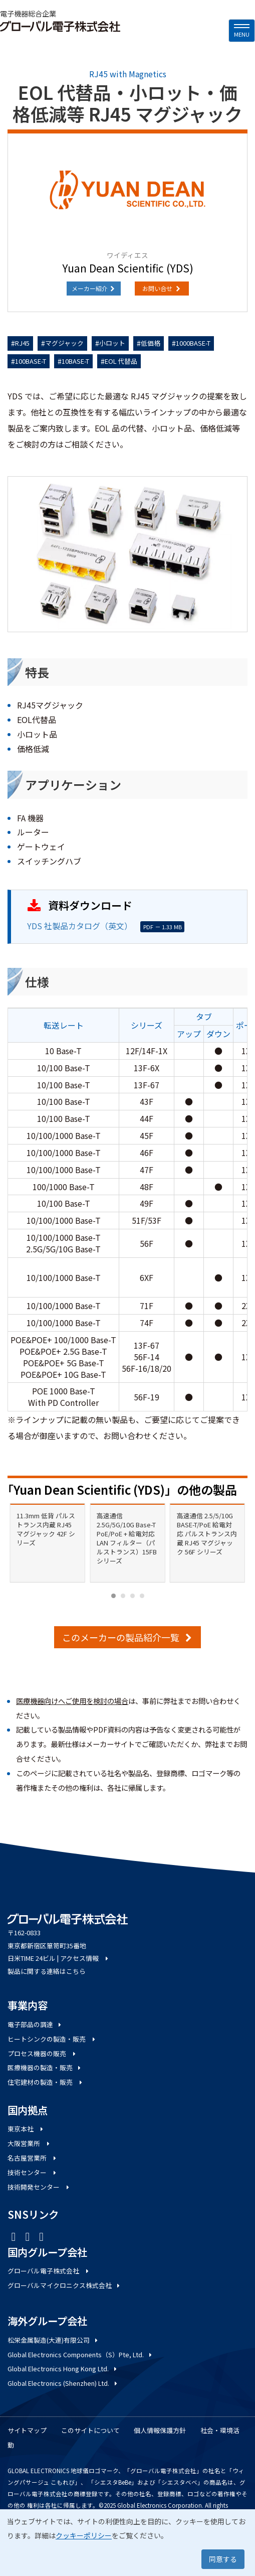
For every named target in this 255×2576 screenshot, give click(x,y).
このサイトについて (90, 2430)
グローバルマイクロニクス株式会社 (64, 2285)
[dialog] (127, 2542)
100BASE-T (30, 361)
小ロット (112, 343)
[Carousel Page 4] (142, 1596)
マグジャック (64, 343)
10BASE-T (75, 361)
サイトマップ (27, 2430)
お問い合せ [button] (161, 288)
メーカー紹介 (94, 288)
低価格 (150, 343)
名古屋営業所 (33, 2158)
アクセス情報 (85, 1958)
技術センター (33, 2172)
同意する (223, 2559)
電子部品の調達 (35, 2024)
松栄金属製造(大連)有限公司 (53, 2340)
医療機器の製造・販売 (45, 2067)
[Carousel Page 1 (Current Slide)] (113, 1596)
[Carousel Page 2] (123, 1596)
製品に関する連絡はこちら (47, 1971)
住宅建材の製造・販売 (46, 2082)
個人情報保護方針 (160, 2430)
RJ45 (22, 343)
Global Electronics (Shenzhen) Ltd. (63, 2383)
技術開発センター (39, 2187)
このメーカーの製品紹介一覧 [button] (127, 1637)
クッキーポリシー (84, 2535)
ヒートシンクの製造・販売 (52, 2039)
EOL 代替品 (121, 361)
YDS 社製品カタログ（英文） (79, 926)
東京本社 (26, 2128)
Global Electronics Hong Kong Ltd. (63, 2368)
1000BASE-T (193, 343)
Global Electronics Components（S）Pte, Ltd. (80, 2354)
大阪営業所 (29, 2143)
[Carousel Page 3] (132, 1596)
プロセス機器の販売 (42, 2053)
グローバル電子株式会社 (49, 2270)
